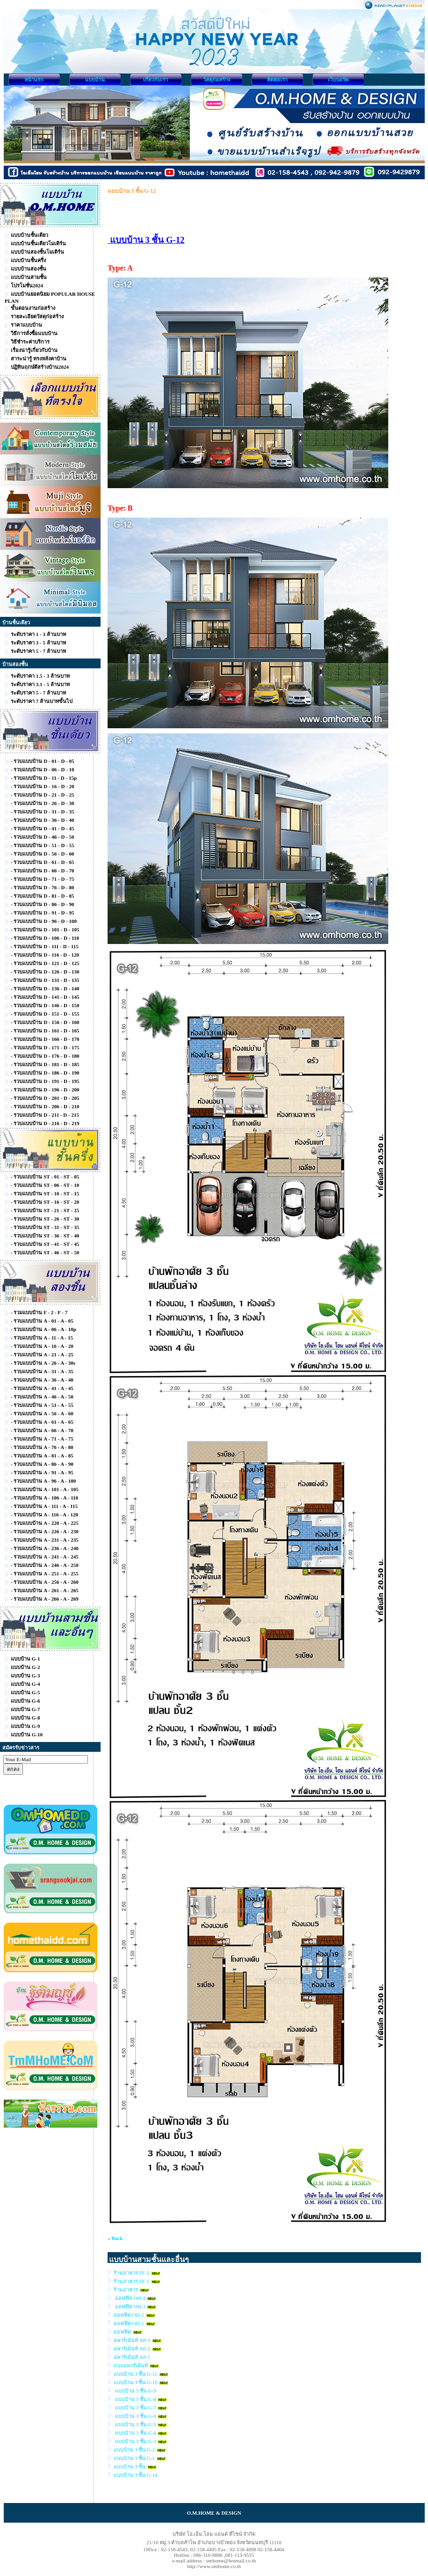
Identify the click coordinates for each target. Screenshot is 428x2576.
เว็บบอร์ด (338, 79)
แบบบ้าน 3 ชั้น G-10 (135, 2382)
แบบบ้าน (95, 79)
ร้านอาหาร (126, 2289)
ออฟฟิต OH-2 (129, 2315)
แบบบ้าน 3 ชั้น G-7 (135, 2407)
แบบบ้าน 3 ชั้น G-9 (135, 2390)
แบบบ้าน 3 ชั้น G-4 (135, 2433)
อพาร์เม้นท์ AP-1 (132, 2357)
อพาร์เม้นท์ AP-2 (132, 2348)
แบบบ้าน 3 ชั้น (130, 2466)
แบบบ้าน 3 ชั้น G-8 (135, 2399)
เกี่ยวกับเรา (155, 79)
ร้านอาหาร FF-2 (131, 2273)
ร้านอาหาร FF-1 (131, 2281)
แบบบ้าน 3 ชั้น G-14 (135, 2475)
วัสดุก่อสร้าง (216, 79)
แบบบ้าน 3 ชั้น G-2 (134, 2449)
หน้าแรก (34, 79)
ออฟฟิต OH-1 (129, 2323)
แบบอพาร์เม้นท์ (131, 2365)
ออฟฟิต (123, 2331)
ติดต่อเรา (277, 79)
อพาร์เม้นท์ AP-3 (132, 2340)
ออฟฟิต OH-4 (129, 2298)
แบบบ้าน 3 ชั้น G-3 (135, 2441)
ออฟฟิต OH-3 (129, 2306)
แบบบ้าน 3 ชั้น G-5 (135, 2424)
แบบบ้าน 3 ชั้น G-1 (134, 2458)
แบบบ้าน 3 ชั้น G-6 (135, 2416)
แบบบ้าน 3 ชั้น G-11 (135, 2374)
